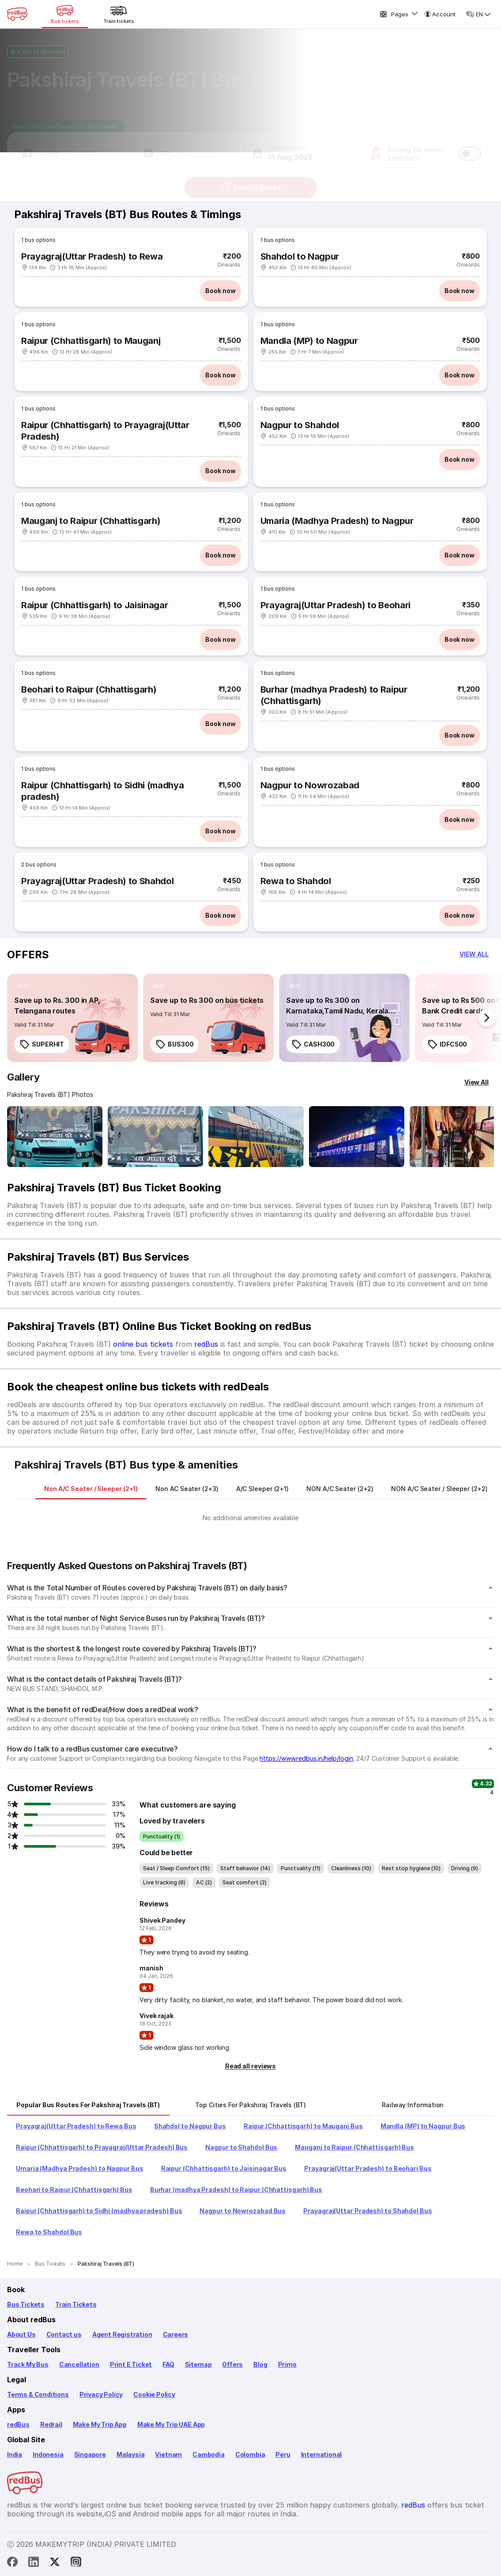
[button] (72, 146)
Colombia (250, 2454)
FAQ (168, 2364)
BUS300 (174, 1044)
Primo (287, 2364)
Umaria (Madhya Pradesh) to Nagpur (337, 521)
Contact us (64, 2334)
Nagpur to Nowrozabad (309, 785)
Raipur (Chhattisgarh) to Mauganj (90, 340)
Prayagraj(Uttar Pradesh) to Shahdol (97, 881)
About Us (21, 2334)
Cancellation (79, 2364)
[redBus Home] (17, 14)
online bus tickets (143, 1344)
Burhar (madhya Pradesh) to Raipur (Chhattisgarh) (333, 695)
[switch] (469, 146)
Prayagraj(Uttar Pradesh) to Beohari (335, 605)
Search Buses (250, 179)
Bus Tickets (26, 2304)
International (321, 2454)
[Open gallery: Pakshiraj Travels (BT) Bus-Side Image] (256, 1136)
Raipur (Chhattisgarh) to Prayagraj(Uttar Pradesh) (105, 431)
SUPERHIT (41, 1044)
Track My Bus (28, 2364)
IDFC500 (447, 1044)
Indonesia (48, 2454)
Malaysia (131, 2454)
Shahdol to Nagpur (299, 256)
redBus (206, 1344)
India (14, 2454)
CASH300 (313, 1044)
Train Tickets (76, 2304)
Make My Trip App (100, 2424)
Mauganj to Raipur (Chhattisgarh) (90, 521)
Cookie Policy (154, 2394)
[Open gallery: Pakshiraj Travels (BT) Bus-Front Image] (54, 1136)
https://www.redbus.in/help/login (306, 1758)
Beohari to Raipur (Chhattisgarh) (88, 689)
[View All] (476, 1082)
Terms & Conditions (38, 2394)
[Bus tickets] (64, 14)
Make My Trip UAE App (171, 2424)
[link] (72, 1018)
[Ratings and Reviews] (250, 44)
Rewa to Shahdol (295, 881)
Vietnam (168, 2454)
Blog (260, 2364)
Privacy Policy (101, 2394)
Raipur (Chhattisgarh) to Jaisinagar (94, 605)
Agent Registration (122, 2334)
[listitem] (23, 986)
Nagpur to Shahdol (299, 425)
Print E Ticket (131, 2364)
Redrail (51, 2424)
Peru (282, 2454)
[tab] (91, 1488)
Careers (175, 2334)
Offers (232, 2364)
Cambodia (208, 2454)
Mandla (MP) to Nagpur (309, 340)
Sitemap (198, 2364)
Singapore (90, 2454)
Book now (220, 290)
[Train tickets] (118, 14)
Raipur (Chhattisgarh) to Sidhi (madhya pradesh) (102, 791)
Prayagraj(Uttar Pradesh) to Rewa (91, 256)
